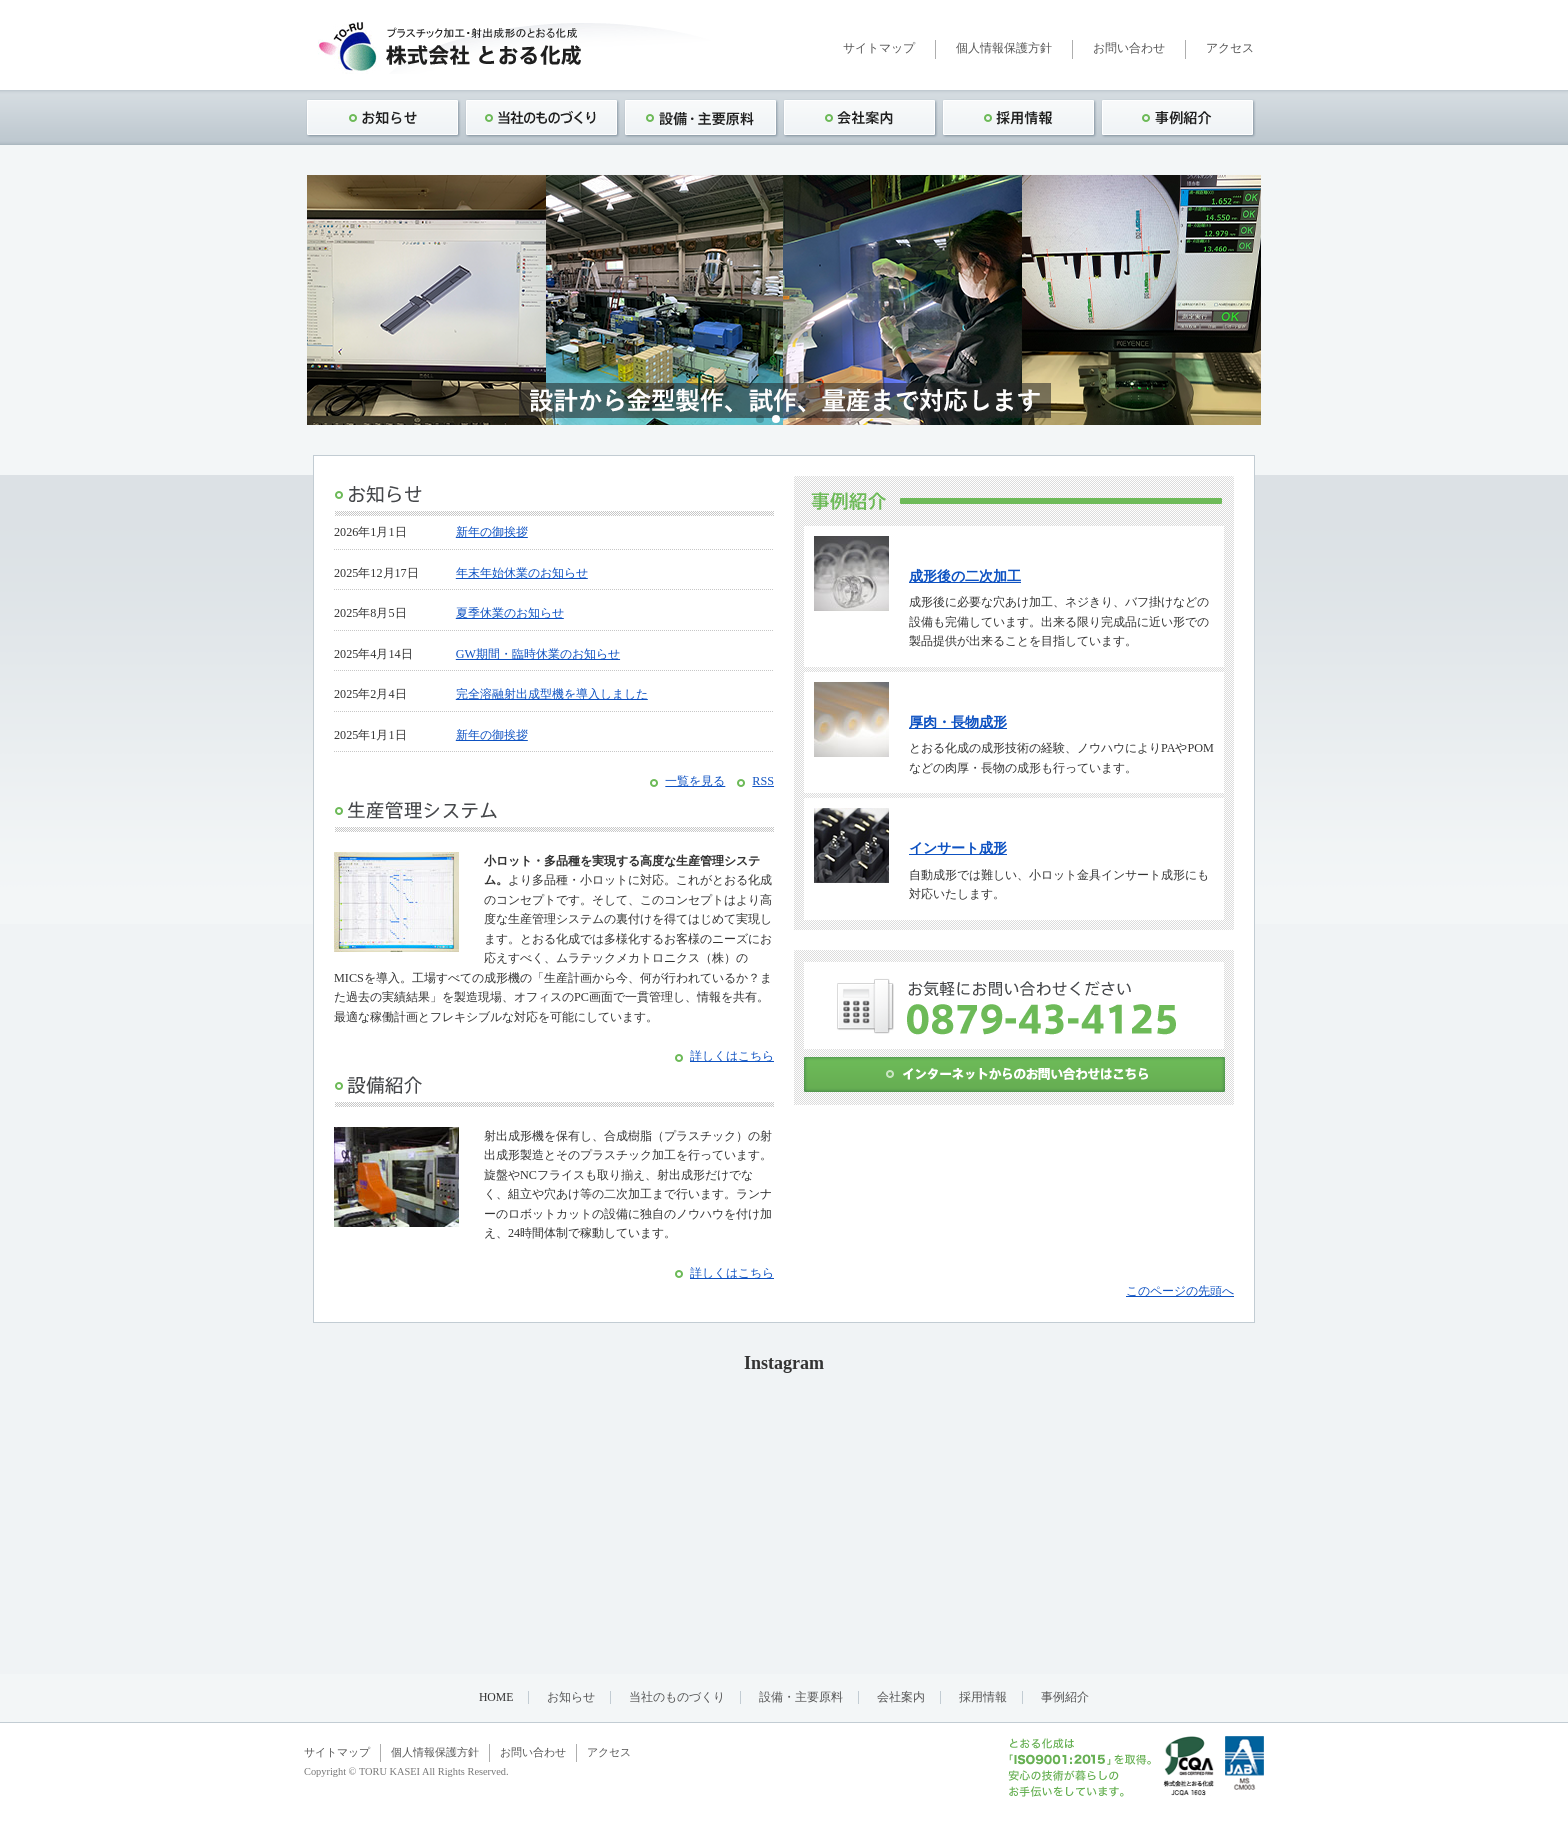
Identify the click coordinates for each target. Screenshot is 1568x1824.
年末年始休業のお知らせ (522, 573)
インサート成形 (958, 848)
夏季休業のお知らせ (510, 613)
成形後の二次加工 (965, 576)
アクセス (1230, 48)
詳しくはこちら (732, 1056)
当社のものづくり (677, 1697)
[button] (760, 419)
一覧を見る (695, 781)
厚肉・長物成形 (958, 722)
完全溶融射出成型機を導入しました (552, 694)
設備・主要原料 (801, 1697)
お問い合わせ (1129, 48)
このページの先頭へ (1180, 1291)
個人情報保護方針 (1004, 48)
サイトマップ (879, 48)
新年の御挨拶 (492, 532)
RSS (763, 781)
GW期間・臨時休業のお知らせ (538, 654)
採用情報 (983, 1697)
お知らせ (571, 1697)
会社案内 (901, 1697)
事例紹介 (1065, 1697)
